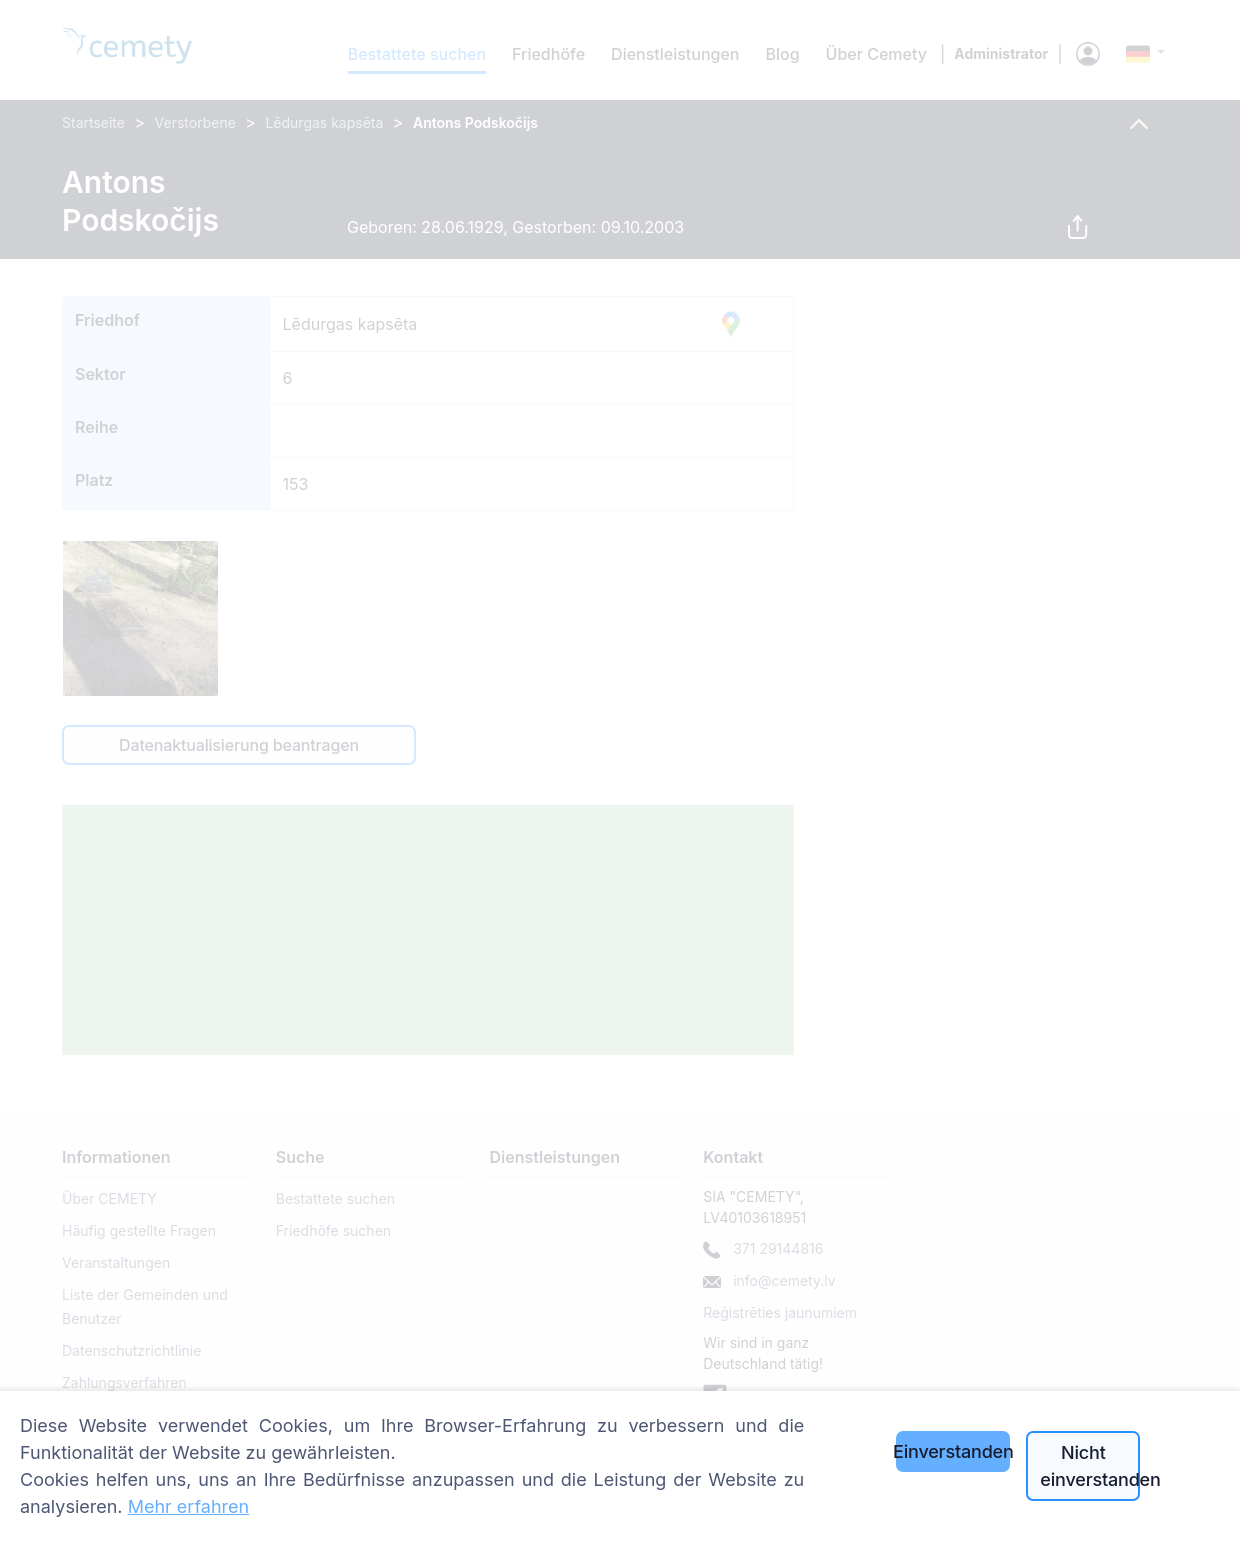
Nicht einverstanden (1090, 1466)
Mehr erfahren (189, 1506)
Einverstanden (953, 1451)
